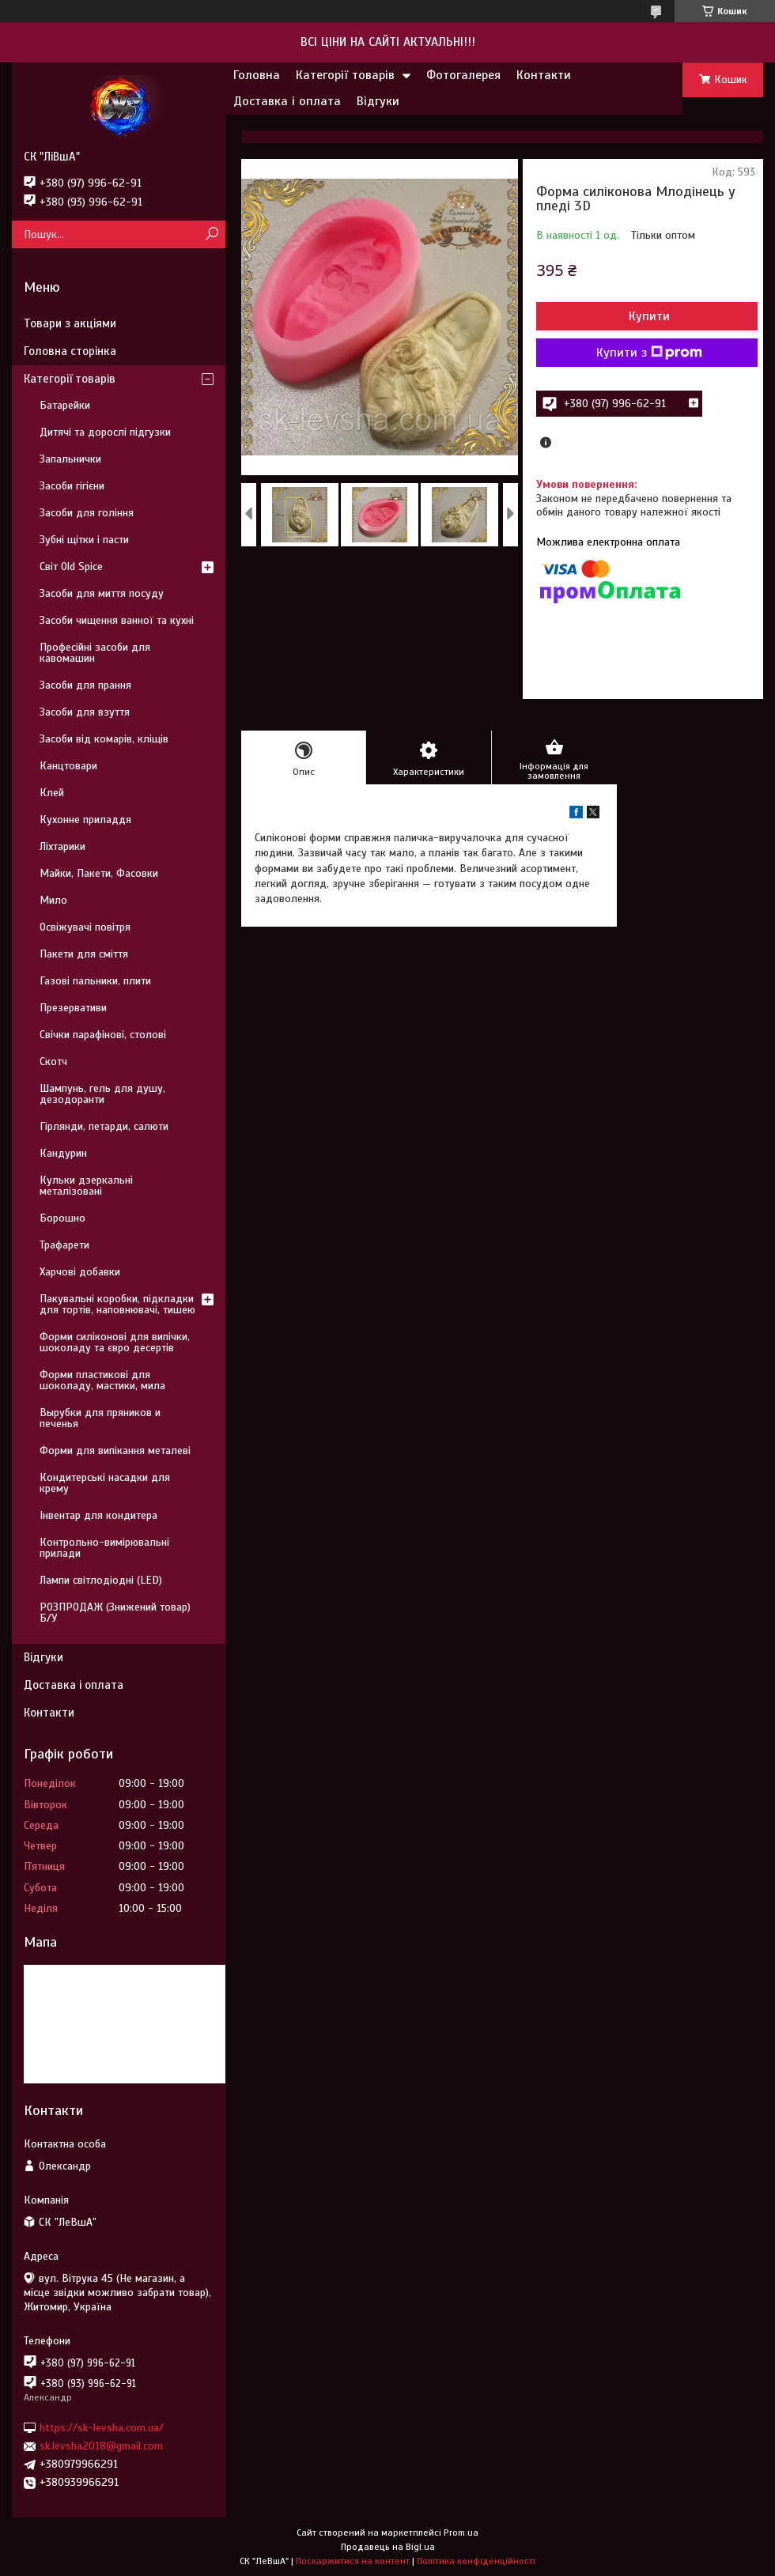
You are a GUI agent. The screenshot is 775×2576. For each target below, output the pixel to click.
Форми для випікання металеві (115, 1450)
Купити (649, 316)
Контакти (543, 75)
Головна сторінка (70, 351)
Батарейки (65, 405)
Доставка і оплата (287, 101)
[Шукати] (211, 234)
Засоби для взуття (85, 712)
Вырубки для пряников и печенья (100, 1418)
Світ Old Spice (71, 566)
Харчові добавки (80, 1272)
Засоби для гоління (87, 512)
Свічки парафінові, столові (103, 1034)
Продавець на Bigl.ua (388, 2546)
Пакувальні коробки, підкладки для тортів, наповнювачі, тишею (117, 1304)
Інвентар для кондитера (98, 1515)
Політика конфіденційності (476, 2561)
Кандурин (63, 1153)
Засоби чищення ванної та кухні (117, 620)
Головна (256, 75)
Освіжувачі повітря (85, 927)
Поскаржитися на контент (353, 2561)
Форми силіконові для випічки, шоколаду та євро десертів (115, 1342)
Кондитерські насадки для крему (105, 1483)
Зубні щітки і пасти (84, 539)
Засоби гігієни (72, 486)
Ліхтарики (62, 846)
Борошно (62, 1218)
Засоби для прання (85, 685)
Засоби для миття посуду (102, 593)
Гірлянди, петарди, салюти (104, 1126)
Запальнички (70, 459)
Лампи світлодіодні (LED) (101, 1580)
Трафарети (64, 1245)
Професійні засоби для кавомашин (95, 652)
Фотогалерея (463, 75)
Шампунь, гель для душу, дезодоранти (102, 1094)
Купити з (649, 353)
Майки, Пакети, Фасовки (99, 873)
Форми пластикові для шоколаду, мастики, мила (102, 1380)
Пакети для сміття (84, 954)
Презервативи (73, 1007)
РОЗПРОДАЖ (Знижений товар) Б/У (115, 1612)
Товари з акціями (70, 323)
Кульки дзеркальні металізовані (86, 1185)
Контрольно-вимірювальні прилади (104, 1547)
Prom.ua (461, 2532)
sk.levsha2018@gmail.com (101, 2446)
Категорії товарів (345, 75)
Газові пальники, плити (95, 981)
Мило (53, 900)
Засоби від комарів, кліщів (104, 739)
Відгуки (378, 101)
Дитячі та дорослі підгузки (105, 432)
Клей (52, 792)
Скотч (53, 1061)
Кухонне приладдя (85, 819)
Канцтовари (68, 765)
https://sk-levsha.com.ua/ (102, 2427)
